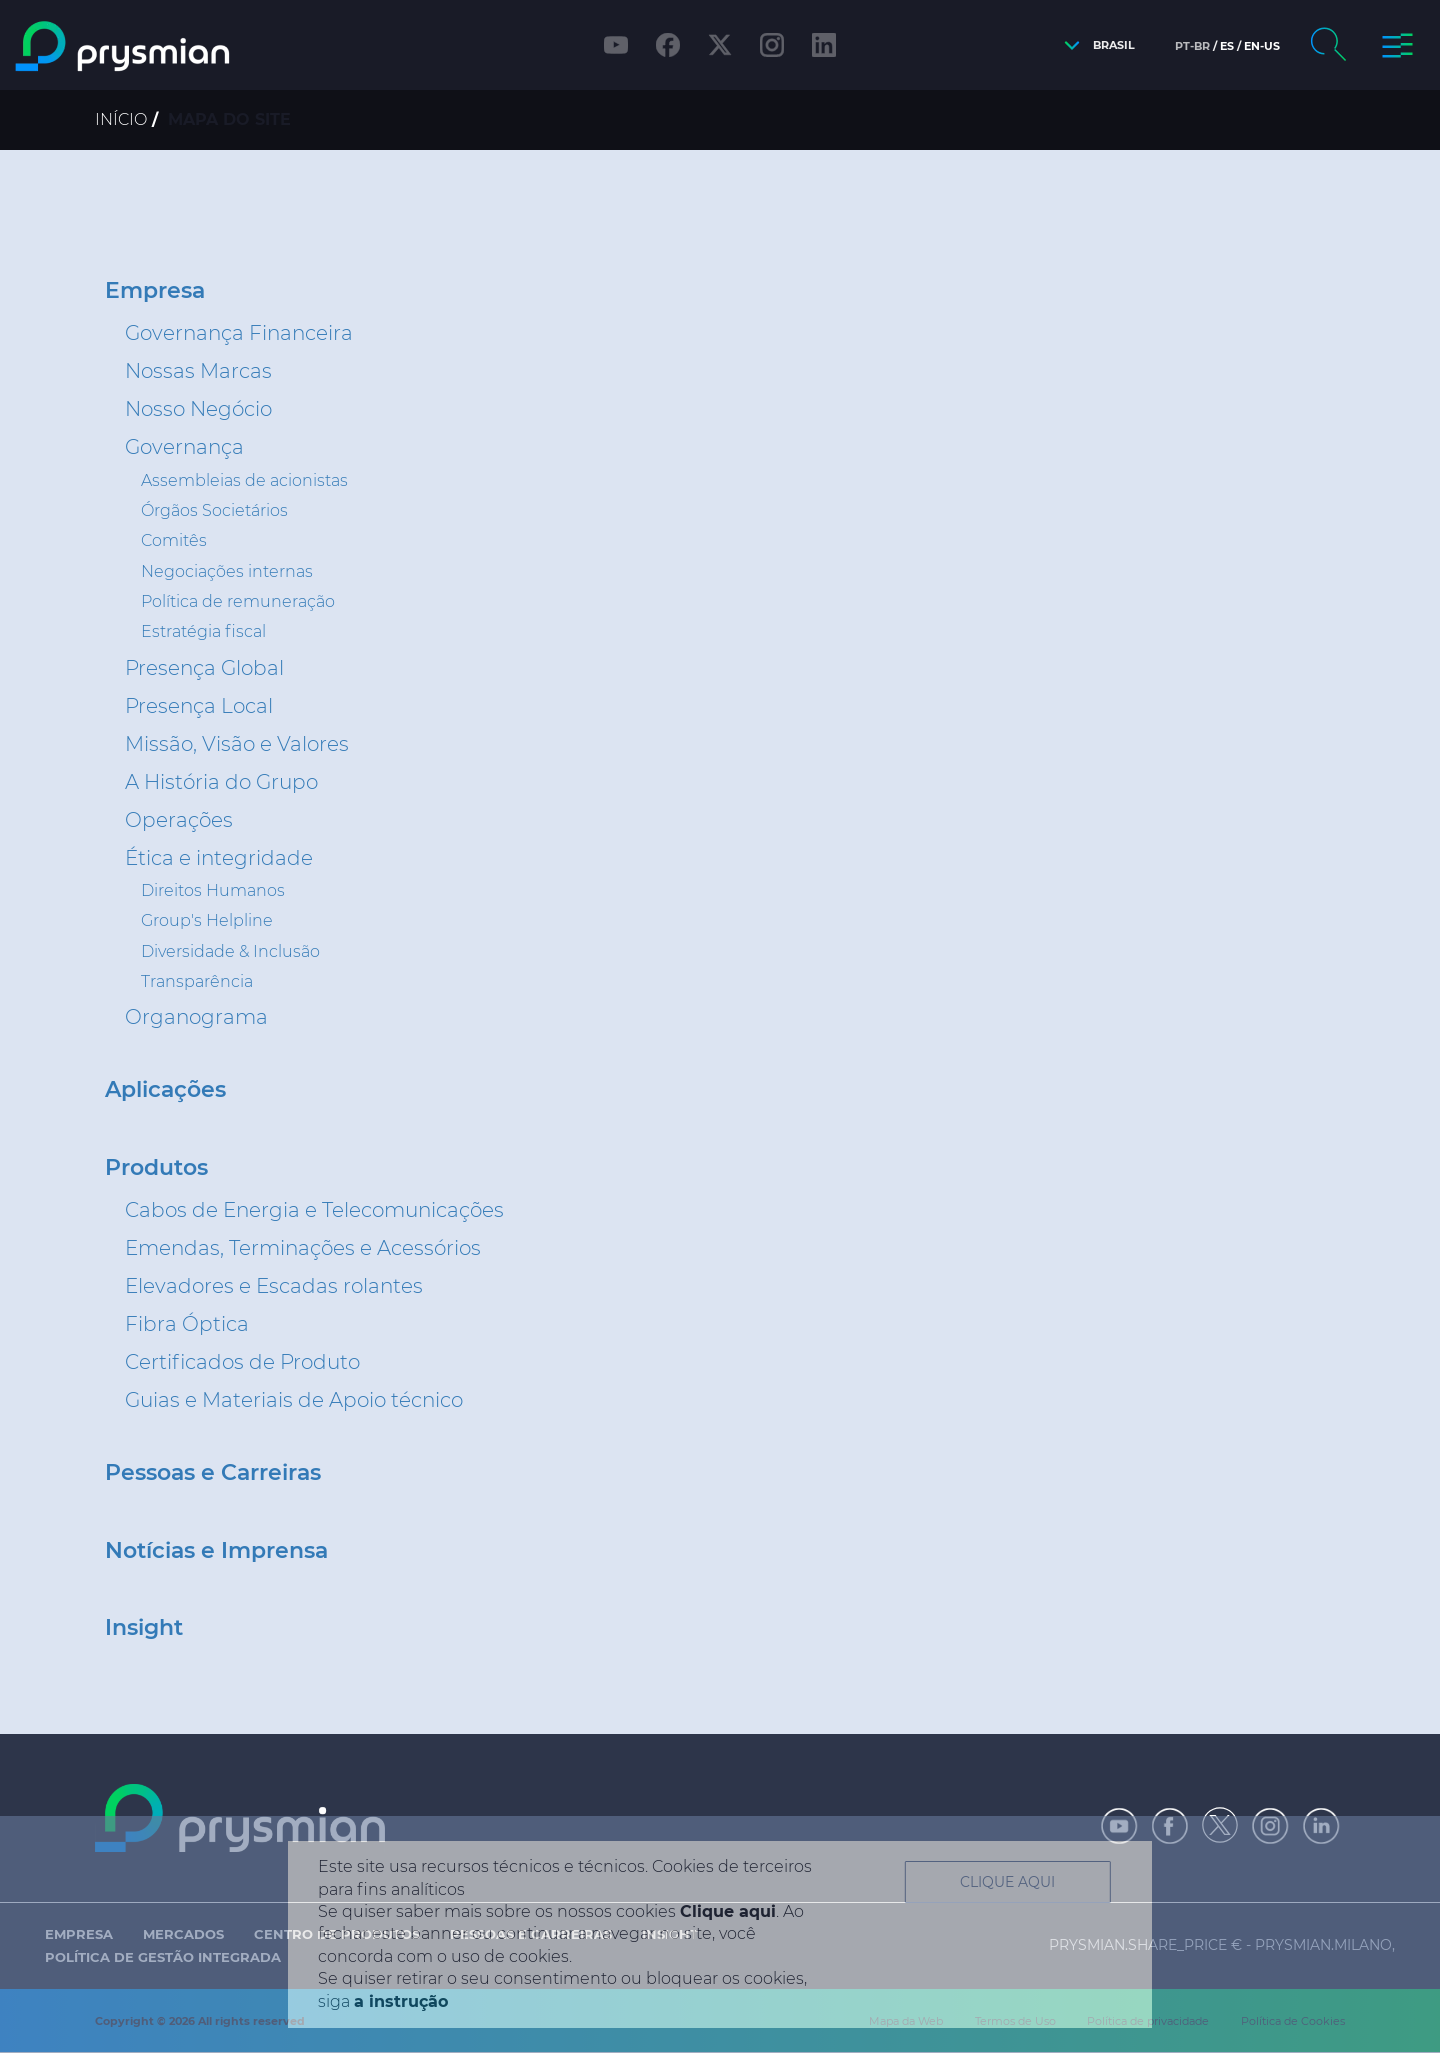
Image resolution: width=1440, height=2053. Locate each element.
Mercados (183, 1934)
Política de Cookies (1293, 2021)
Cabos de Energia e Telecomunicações (314, 1210)
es (1227, 46)
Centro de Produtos (337, 1934)
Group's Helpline (207, 920)
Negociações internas (227, 571)
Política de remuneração (238, 601)
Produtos (156, 1168)
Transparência (197, 981)
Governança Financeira (239, 333)
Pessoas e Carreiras (213, 1473)
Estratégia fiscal (203, 631)
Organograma (196, 1017)
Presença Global (204, 668)
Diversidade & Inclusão (230, 951)
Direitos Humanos (213, 890)
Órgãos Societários (214, 510)
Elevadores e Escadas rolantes (274, 1286)
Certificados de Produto (242, 1362)
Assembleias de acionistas (244, 480)
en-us (1262, 46)
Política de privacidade (1148, 2021)
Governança (184, 447)
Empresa (155, 291)
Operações (179, 820)
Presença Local (199, 706)
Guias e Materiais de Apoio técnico (294, 1400)
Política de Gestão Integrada (163, 1957)
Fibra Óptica (187, 1324)
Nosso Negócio (198, 409)
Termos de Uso (1015, 2021)
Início (121, 119)
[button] (1094, 45)
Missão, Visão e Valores (237, 744)
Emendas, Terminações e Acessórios (303, 1248)
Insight (144, 1628)
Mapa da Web (906, 2021)
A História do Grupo (221, 782)
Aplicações (165, 1090)
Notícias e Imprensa (216, 1551)
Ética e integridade (219, 858)
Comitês (174, 540)
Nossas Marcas (198, 371)
